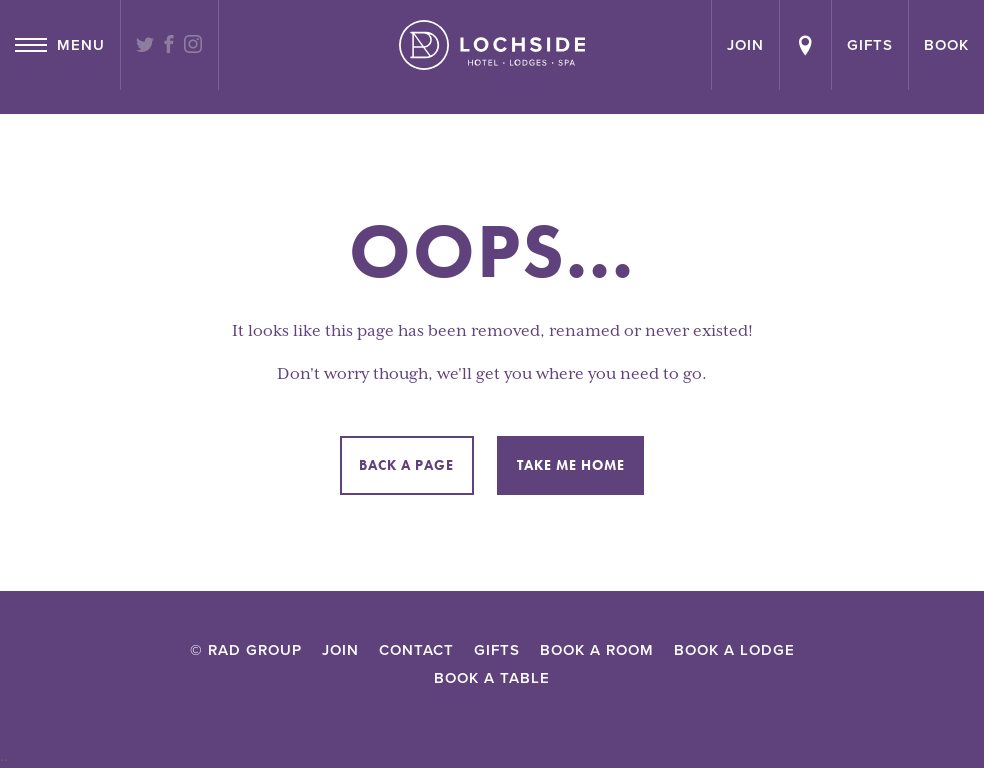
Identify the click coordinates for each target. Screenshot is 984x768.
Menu (60, 45)
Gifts (870, 45)
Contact (416, 650)
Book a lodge (734, 650)
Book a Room (597, 650)
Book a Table (492, 678)
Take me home (571, 465)
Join (340, 650)
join (745, 45)
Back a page (406, 465)
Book (946, 45)
